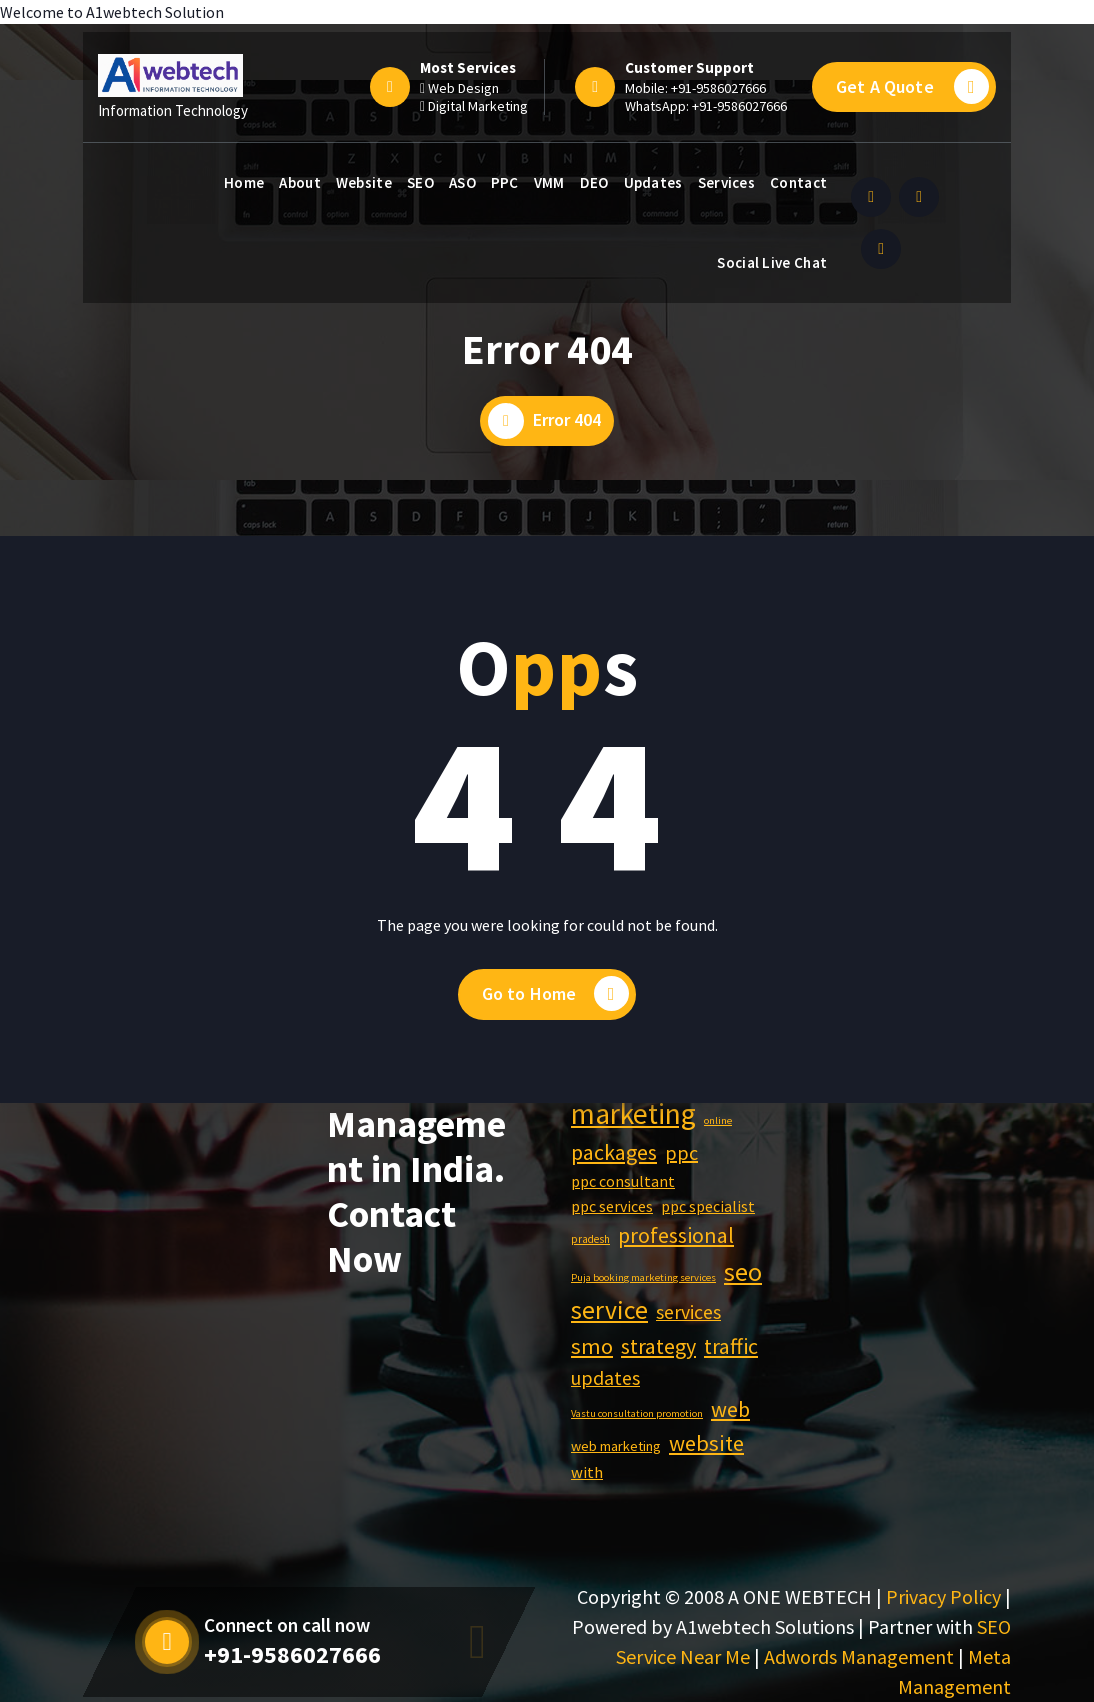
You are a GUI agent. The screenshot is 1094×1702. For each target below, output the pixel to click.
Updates (653, 182)
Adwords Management (859, 1656)
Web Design (463, 88)
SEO (420, 182)
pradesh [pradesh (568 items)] (590, 1239)
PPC (505, 182)
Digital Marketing (478, 106)
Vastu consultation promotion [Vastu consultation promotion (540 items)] (637, 1413)
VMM (549, 182)
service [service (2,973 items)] (609, 1310)
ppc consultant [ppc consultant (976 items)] (623, 1181)
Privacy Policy (943, 1596)
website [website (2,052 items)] (706, 1443)
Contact (798, 182)
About (300, 182)
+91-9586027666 (718, 88)
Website (364, 182)
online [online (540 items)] (718, 1120)
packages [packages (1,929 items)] (614, 1152)
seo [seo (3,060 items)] (743, 1271)
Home (244, 182)
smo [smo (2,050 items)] (592, 1346)
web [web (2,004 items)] (730, 1409)
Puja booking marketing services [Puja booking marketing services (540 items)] (643, 1277)
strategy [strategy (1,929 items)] (658, 1346)
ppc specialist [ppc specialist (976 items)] (708, 1206)
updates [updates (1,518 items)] (605, 1378)
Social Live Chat (772, 262)
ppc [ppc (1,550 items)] (681, 1152)
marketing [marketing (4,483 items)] (633, 1113)
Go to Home (556, 993)
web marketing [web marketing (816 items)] (616, 1446)
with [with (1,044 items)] (587, 1472)
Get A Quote (912, 86)
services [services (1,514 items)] (688, 1312)
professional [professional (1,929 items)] (676, 1235)
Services (726, 182)
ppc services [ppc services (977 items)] (612, 1206)
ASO (462, 182)
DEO (594, 182)
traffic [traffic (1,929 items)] (731, 1346)
